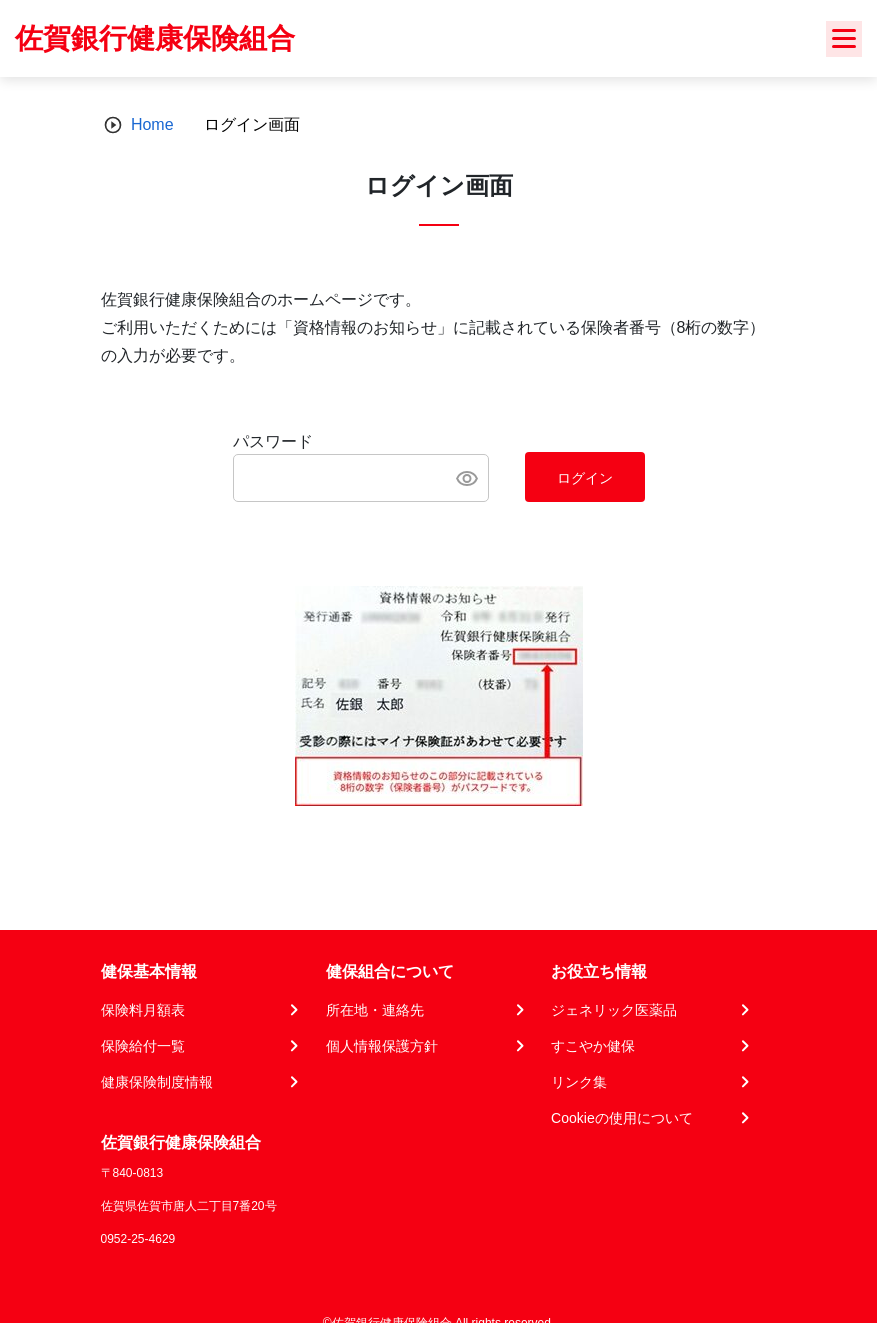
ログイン (585, 478)
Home (152, 124)
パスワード (273, 441)
